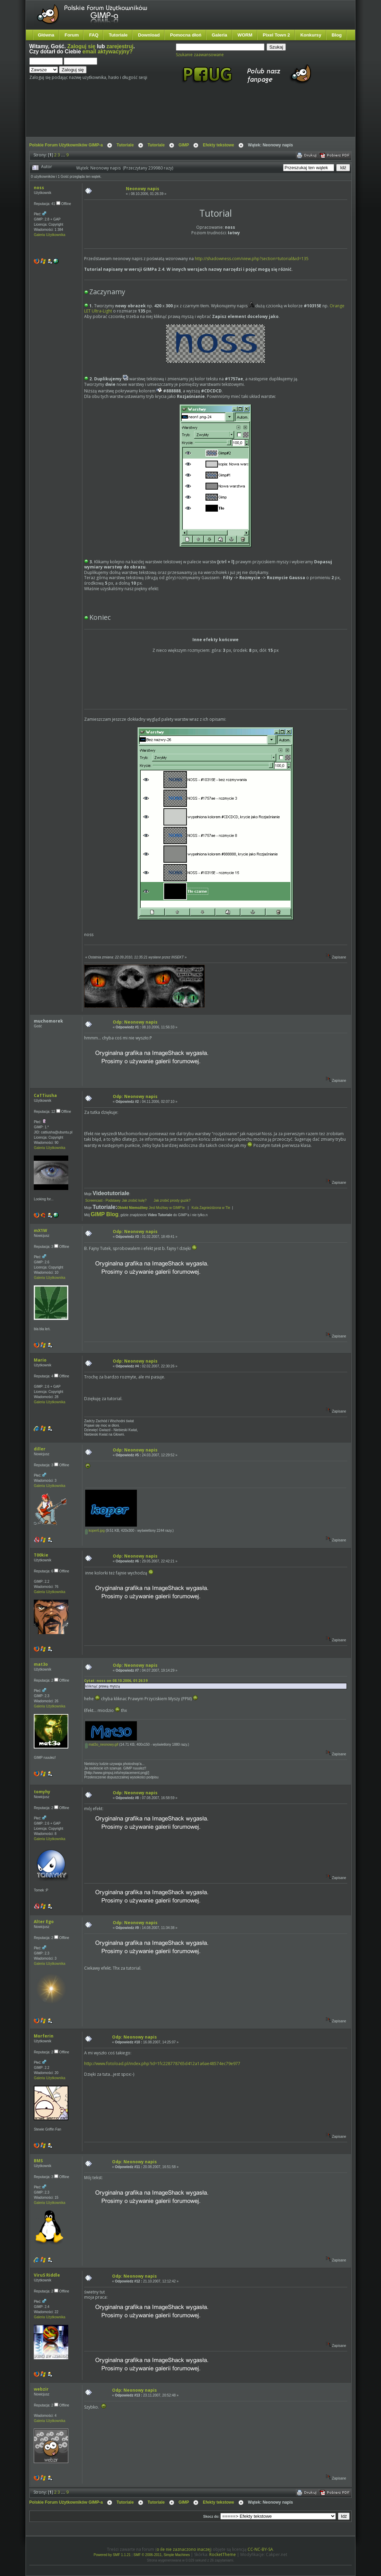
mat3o (41, 1664)
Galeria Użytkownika (49, 235)
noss (39, 188)
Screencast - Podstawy (102, 1200)
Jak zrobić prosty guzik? (172, 1200)
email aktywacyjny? (107, 51)
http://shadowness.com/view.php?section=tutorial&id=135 (252, 258)
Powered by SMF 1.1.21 (112, 2555)
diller (40, 1449)
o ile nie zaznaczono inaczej (184, 2549)
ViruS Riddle (47, 2275)
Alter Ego (44, 1922)
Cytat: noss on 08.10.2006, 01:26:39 (116, 1680)
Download (149, 35)
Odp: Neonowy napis (135, 1022)
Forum (71, 35)
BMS (38, 2161)
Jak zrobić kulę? (137, 1200)
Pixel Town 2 (276, 35)
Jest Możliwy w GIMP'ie (151, 1208)
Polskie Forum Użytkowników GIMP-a (66, 145)
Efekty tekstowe (218, 145)
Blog (337, 35)
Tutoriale (118, 35)
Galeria (219, 35)
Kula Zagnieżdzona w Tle (210, 1208)
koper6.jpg (94, 1530)
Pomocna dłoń (185, 35)
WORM (245, 35)
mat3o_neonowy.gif (101, 1744)
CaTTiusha (45, 1095)
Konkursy (310, 35)
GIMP (184, 145)
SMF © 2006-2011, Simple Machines (161, 2555)
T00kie (41, 1555)
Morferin (43, 2036)
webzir (41, 2389)
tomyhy (42, 1792)
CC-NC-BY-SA (260, 2549)
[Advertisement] (158, 116)
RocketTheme (222, 2554)
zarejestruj (120, 46)
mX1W (40, 1230)
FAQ (93, 35)
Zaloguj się (81, 46)
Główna (46, 35)
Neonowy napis (142, 189)
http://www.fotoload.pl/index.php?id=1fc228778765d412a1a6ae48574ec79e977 (162, 2063)
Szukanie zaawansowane (200, 55)
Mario (40, 1360)
